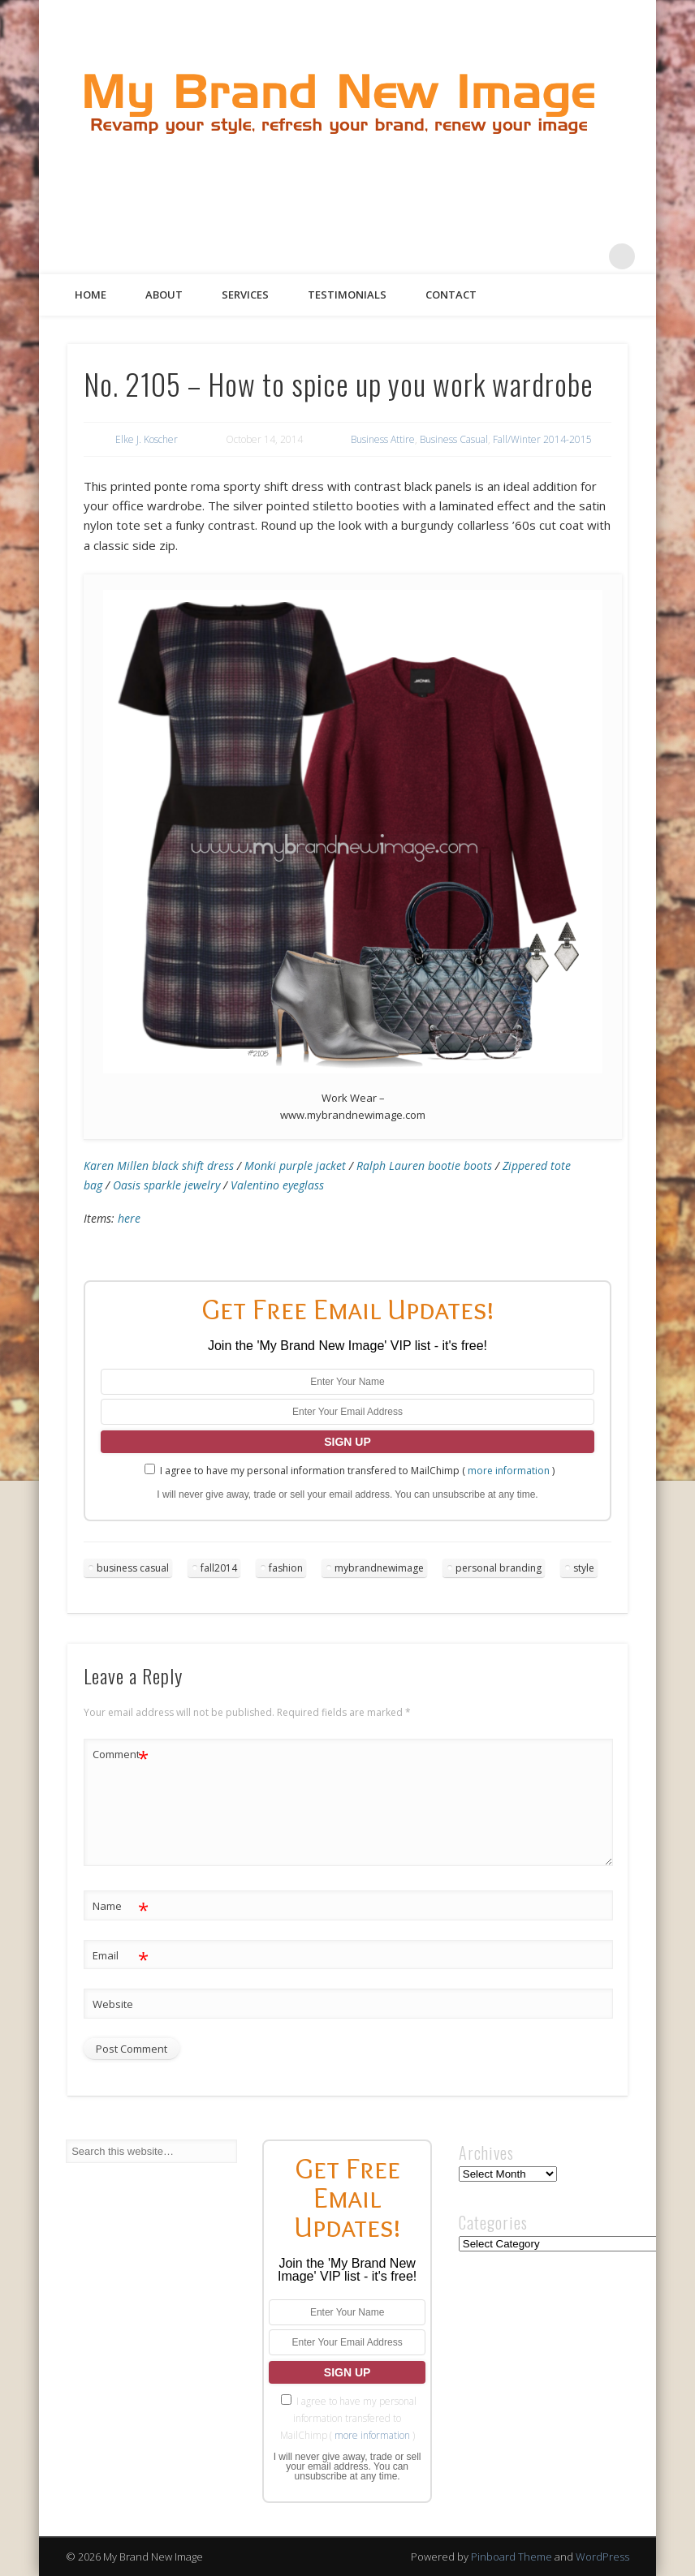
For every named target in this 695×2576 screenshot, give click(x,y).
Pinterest (555, 256)
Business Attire (383, 439)
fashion (286, 1568)
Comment (121, 1754)
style (583, 1568)
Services (245, 294)
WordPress (602, 2556)
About (164, 294)
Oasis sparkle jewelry (166, 1185)
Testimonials (347, 294)
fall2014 (219, 1568)
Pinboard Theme (511, 2556)
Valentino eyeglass (277, 1185)
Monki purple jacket (295, 1165)
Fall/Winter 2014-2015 (542, 439)
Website (113, 2004)
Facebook (489, 256)
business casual (133, 1568)
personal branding (498, 1568)
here (129, 1218)
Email (121, 1956)
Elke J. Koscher (146, 439)
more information (509, 1470)
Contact (451, 294)
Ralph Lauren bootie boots (424, 1165)
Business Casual (454, 439)
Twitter (522, 256)
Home (90, 294)
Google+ (589, 256)
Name (121, 1906)
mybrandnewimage (379, 1568)
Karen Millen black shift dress (159, 1165)
